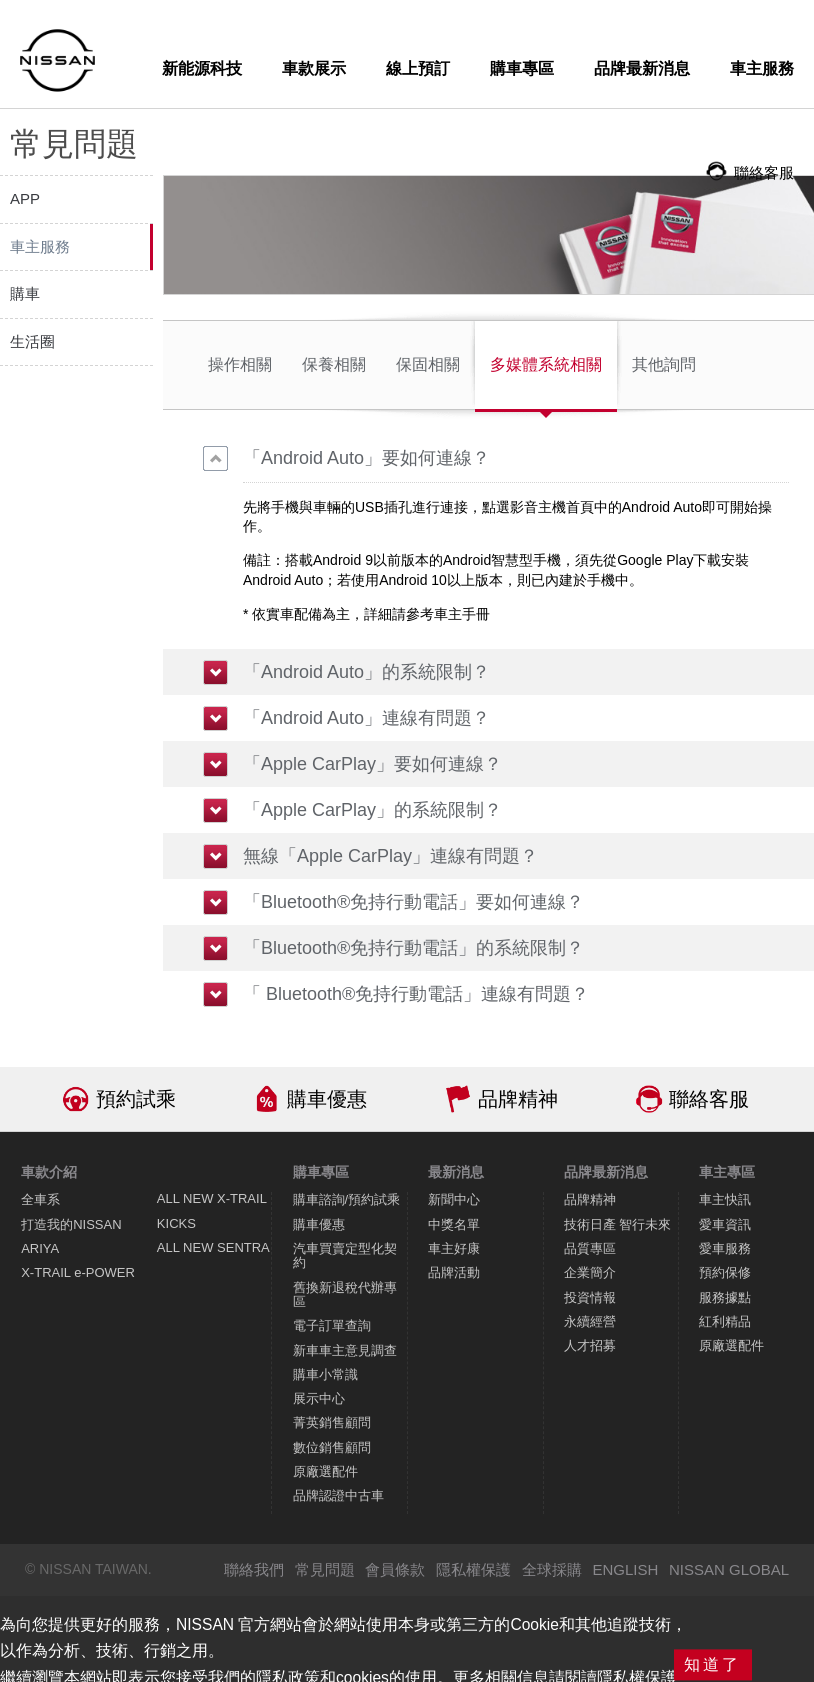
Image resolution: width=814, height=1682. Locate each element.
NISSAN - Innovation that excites (57, 60)
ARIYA (40, 1248)
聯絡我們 (254, 1569)
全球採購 (552, 1569)
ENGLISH (625, 1569)
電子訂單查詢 (332, 1325)
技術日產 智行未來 (618, 1224)
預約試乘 (136, 1099)
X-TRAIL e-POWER (78, 1272)
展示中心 (319, 1398)
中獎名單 (454, 1224)
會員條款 (395, 1569)
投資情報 (590, 1297)
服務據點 (725, 1297)
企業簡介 (590, 1272)
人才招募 (590, 1345)
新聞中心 (454, 1199)
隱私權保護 (473, 1569)
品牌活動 (454, 1272)
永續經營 (590, 1321)
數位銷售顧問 (332, 1447)
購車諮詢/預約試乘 (347, 1199)
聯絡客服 (709, 1099)
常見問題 (325, 1569)
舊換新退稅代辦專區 (345, 1294)
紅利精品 (725, 1321)
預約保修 (725, 1272)
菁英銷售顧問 (332, 1422)
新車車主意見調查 (345, 1350)
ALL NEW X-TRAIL (212, 1198)
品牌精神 (518, 1099)
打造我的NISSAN (71, 1224)
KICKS (176, 1223)
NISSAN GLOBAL (729, 1569)
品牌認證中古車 (338, 1495)
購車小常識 (325, 1374)
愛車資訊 (725, 1224)
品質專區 (590, 1248)
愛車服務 (725, 1248)
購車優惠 (327, 1099)
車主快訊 (725, 1199)
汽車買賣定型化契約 (345, 1255)
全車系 (40, 1199)
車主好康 (454, 1248)
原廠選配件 (325, 1471)
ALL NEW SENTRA (213, 1247)
